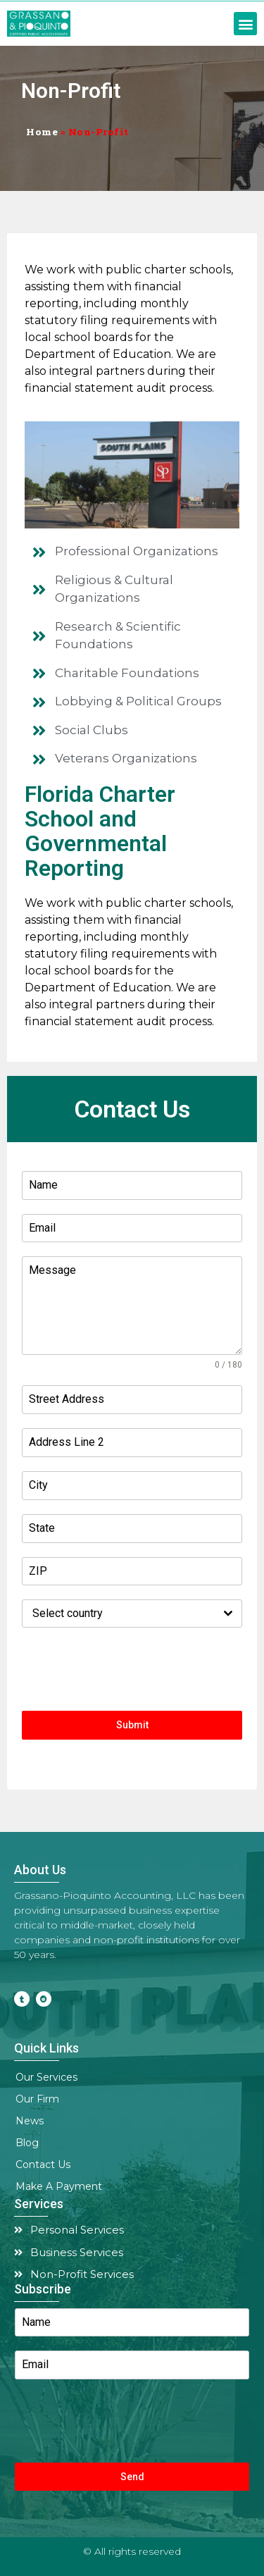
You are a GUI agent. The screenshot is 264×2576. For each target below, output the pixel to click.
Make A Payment (58, 2186)
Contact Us (42, 2164)
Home (42, 131)
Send (132, 2476)
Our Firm (40, 2100)
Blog (27, 2142)
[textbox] (119, 1613)
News (29, 2120)
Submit (132, 1724)
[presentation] (132, 1669)
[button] (245, 23)
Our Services (49, 2078)
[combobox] (132, 1613)
